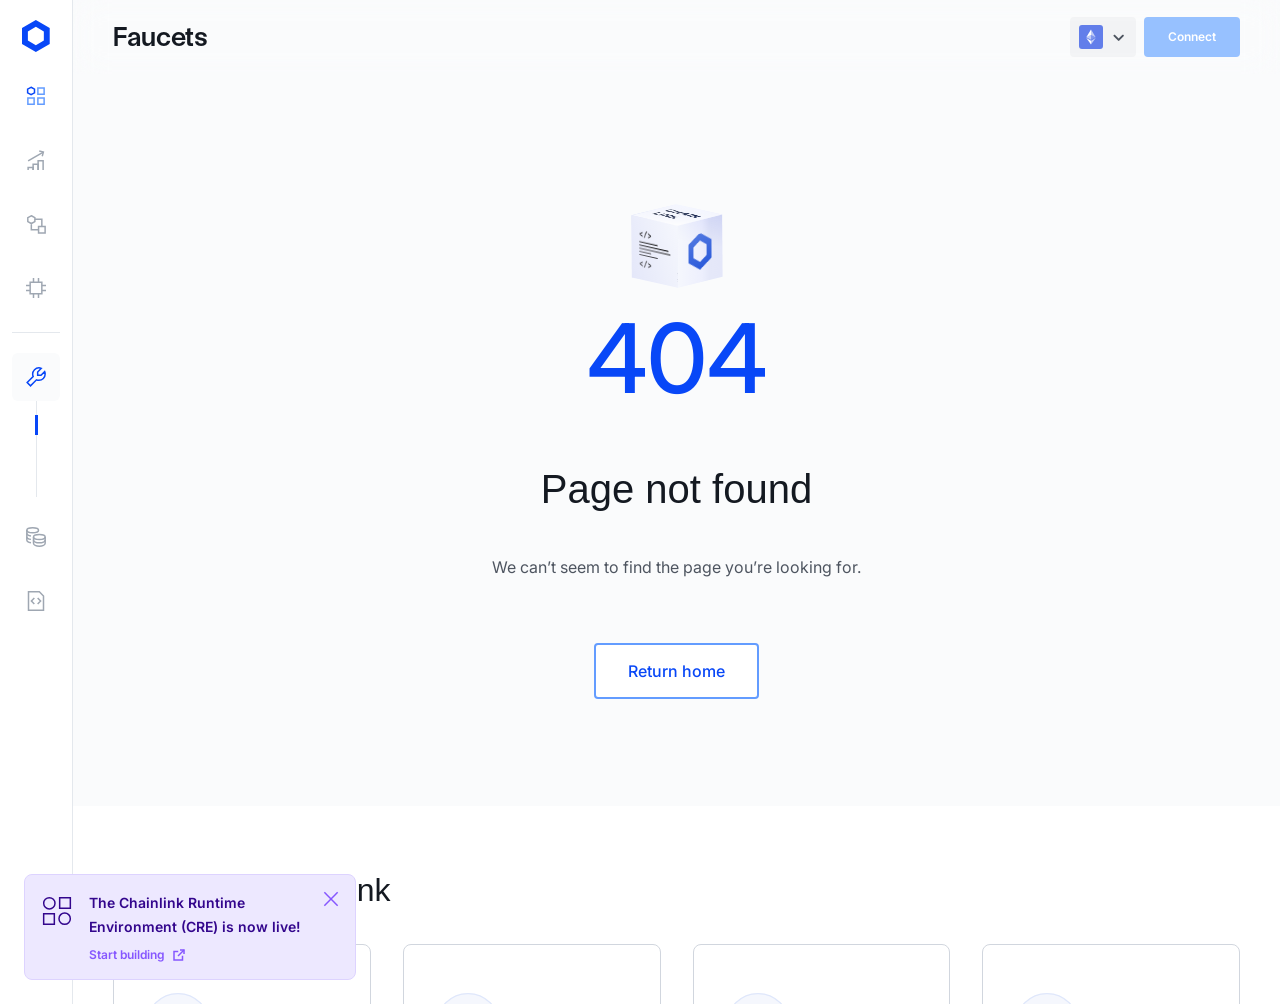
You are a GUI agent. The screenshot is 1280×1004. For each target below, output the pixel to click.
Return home (676, 671)
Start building (137, 954)
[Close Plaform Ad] (331, 899)
